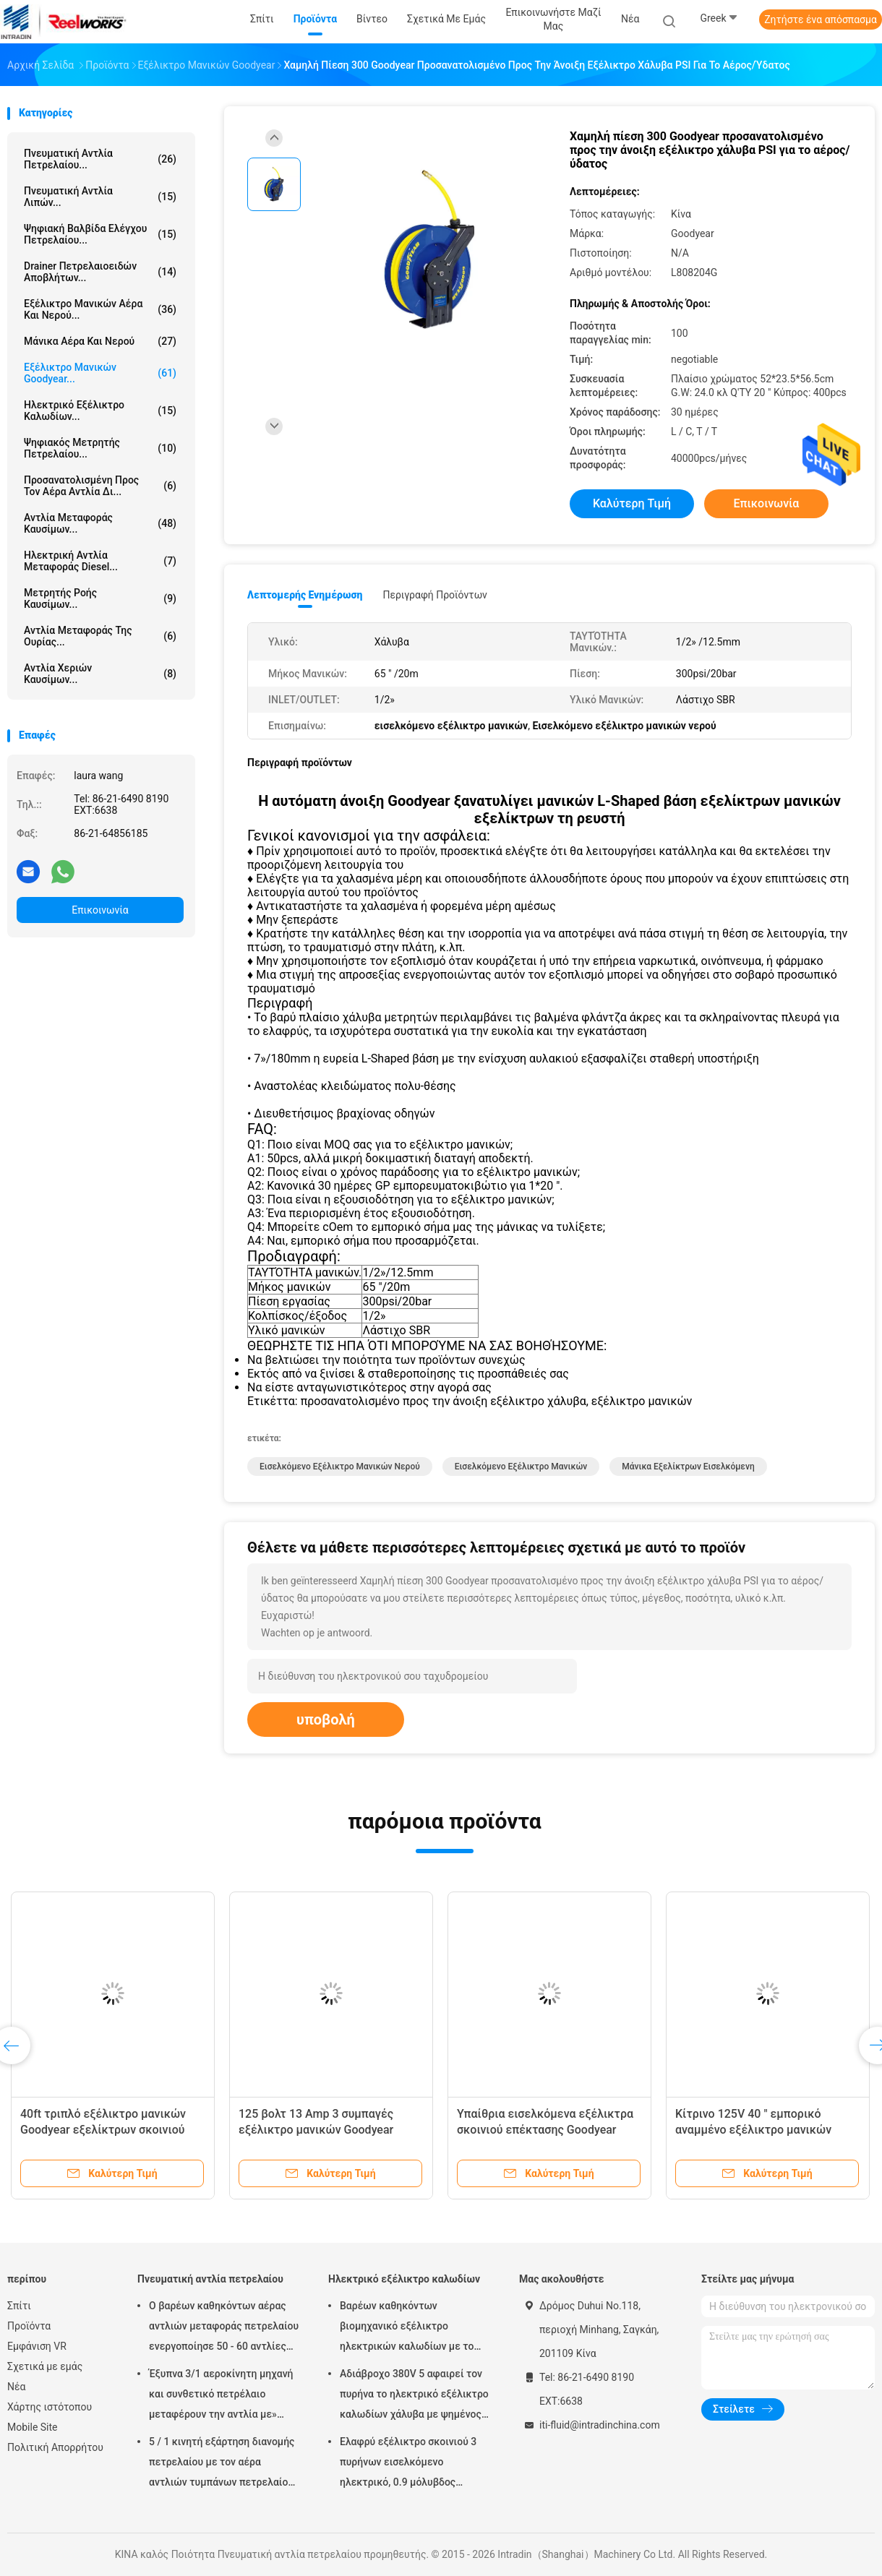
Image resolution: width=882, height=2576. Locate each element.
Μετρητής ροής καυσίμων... (100, 598)
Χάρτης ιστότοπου (49, 2407)
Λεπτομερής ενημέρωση (304, 595)
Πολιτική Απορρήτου (55, 2447)
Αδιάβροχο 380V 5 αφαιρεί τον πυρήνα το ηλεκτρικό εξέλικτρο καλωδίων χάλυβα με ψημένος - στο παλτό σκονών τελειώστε (414, 2396)
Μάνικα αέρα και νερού (100, 341)
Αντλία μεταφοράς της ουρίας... (100, 636)
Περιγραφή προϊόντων (434, 595)
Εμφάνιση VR (37, 2346)
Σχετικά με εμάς (44, 2366)
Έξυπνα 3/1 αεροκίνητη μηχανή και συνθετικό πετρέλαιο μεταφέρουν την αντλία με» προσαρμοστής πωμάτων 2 (221, 2396)
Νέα (16, 2386)
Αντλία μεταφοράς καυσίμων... (100, 523)
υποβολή (325, 1719)
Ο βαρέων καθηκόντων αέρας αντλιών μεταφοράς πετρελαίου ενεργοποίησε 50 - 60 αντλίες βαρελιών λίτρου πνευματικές (224, 2328)
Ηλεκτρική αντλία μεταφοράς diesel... (100, 560)
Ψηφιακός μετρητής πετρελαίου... (100, 448)
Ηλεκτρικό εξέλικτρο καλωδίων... (100, 410)
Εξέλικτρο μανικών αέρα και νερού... (100, 309)
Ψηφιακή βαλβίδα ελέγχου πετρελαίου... (100, 234)
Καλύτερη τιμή (632, 503)
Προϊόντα (29, 2326)
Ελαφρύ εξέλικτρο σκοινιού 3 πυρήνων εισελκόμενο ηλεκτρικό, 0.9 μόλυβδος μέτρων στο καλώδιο (408, 2464)
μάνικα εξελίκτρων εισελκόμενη (688, 1466)
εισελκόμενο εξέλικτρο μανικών (521, 1466)
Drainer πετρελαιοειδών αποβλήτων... (100, 271)
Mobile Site (32, 2427)
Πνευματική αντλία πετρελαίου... (100, 159)
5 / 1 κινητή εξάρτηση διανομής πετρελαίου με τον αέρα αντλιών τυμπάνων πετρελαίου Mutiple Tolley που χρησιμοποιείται (221, 2464)
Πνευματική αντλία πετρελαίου (210, 2279)
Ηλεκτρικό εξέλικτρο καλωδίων (404, 2279)
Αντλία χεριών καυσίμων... (100, 673)
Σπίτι (19, 2305)
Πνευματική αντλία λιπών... (100, 196)
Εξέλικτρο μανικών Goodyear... (100, 373)
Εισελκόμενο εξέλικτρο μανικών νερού (340, 1466)
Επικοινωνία (100, 910)
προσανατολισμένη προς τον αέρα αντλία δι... (100, 485)
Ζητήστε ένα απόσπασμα (820, 19)
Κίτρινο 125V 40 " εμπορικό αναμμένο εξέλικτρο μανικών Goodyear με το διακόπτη (753, 2129)
